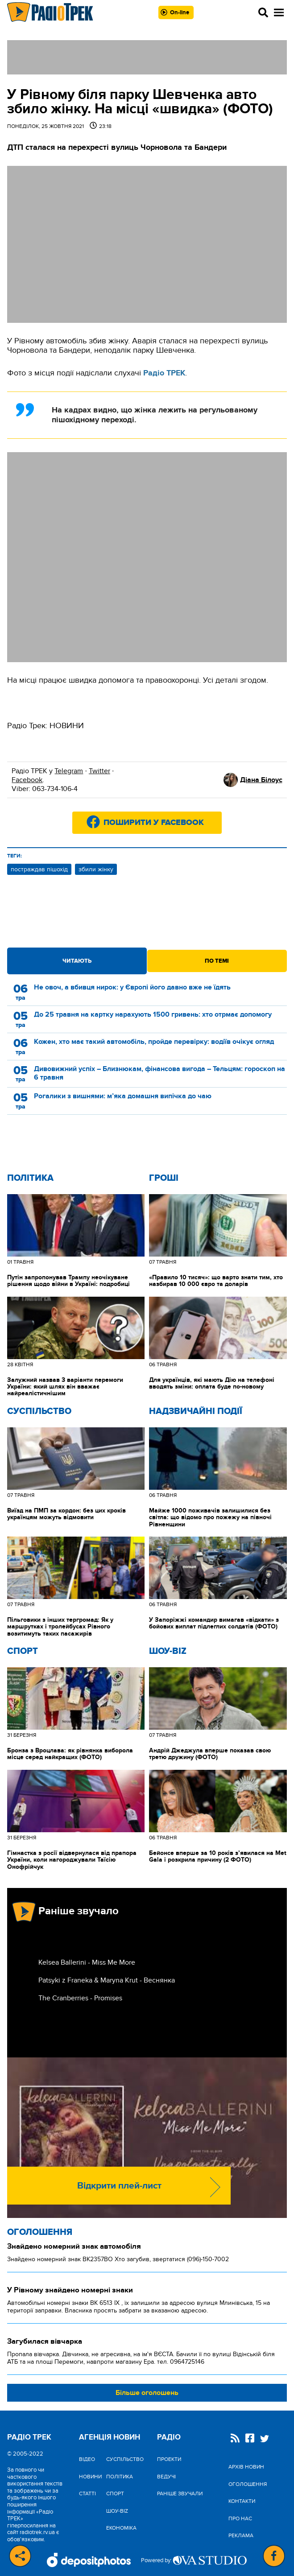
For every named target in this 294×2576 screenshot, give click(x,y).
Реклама (240, 2535)
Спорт (22, 1651)
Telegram (68, 771)
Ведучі (166, 2476)
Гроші (163, 1178)
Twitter (99, 771)
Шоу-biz (167, 1651)
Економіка (121, 2528)
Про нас (240, 2518)
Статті (87, 2493)
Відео (87, 2459)
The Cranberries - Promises (80, 1998)
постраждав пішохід (39, 869)
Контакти (241, 2501)
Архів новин (246, 2467)
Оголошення (39, 2232)
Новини (90, 2476)
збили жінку (96, 869)
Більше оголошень (147, 2392)
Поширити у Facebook (154, 823)
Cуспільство (39, 1411)
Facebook (27, 779)
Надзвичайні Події (195, 1411)
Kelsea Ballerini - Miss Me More (86, 1962)
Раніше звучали (180, 2493)
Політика (30, 1178)
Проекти (169, 2459)
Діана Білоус (261, 779)
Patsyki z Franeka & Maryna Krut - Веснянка (106, 1980)
